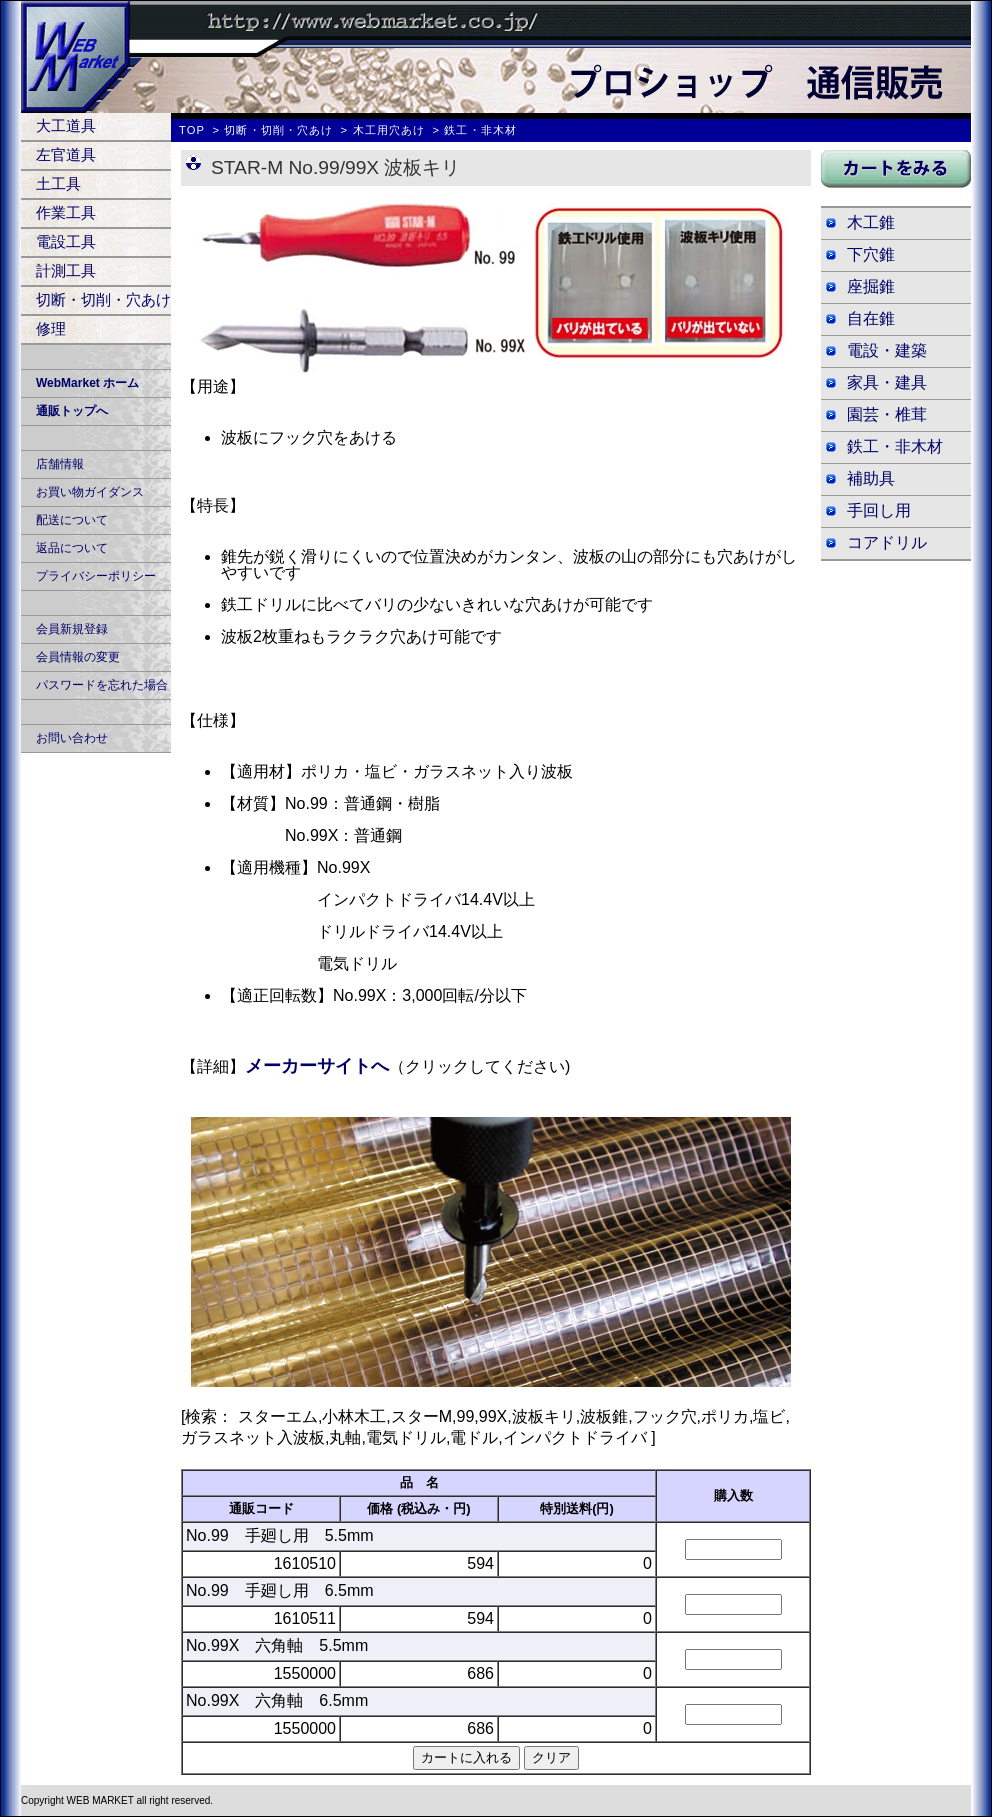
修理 (51, 328)
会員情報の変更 (78, 657)
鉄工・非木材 (895, 446)
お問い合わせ (72, 738)
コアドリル (887, 542)
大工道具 (66, 125)
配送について (72, 520)
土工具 (58, 183)
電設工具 (66, 241)
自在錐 (871, 318)
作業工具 (66, 212)
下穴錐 (871, 254)
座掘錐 (871, 286)
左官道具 (66, 154)
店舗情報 (60, 464)
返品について (72, 548)
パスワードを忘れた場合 (102, 685)
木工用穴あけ (389, 130)
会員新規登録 (72, 629)
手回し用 (879, 510)
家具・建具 (887, 382)
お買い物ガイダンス (90, 492)
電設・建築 (887, 350)
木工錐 (871, 222)
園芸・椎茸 (887, 414)
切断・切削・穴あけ (103, 299)
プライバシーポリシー (96, 576)
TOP (192, 130)
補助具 (871, 478)
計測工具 (66, 270)
